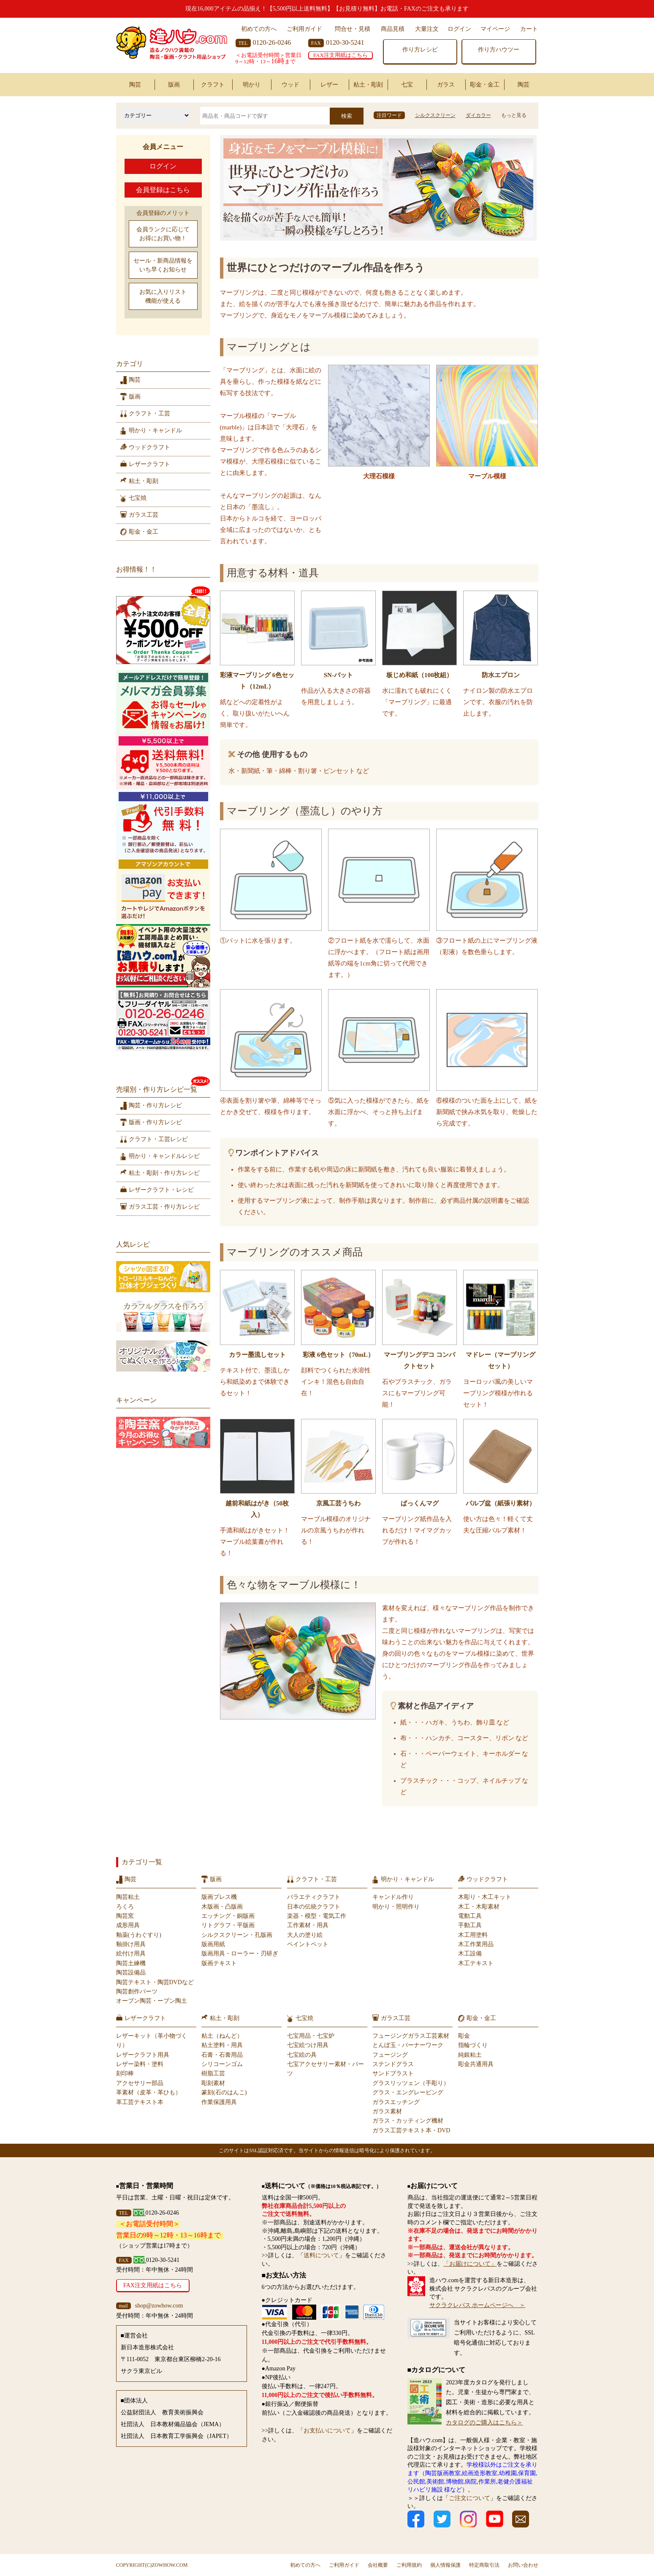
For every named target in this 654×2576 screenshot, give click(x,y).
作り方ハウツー (498, 49)
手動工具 (470, 1925)
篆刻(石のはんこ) (224, 2092)
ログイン (459, 29)
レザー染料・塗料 (139, 2064)
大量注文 (427, 29)
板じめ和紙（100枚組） (419, 675)
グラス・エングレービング (407, 2092)
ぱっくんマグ (420, 1503)
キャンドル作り (393, 1897)
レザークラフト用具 (142, 2055)
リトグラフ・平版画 (228, 1925)
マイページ (495, 29)
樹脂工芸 (213, 2073)
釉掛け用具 (131, 1944)
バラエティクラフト (313, 1897)
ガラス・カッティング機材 (407, 2121)
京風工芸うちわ (338, 1503)
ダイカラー (478, 115)
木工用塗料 (473, 1935)
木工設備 (470, 1953)
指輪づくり (473, 2045)
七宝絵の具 (302, 2055)
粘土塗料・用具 (222, 2045)
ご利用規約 (409, 2565)
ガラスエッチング (396, 2102)
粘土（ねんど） (222, 2036)
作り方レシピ (420, 49)
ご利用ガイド (304, 29)
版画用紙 (213, 1944)
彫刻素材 (213, 2083)
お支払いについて (327, 2430)
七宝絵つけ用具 (307, 2045)
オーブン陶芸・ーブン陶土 (151, 2001)
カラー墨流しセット (257, 1354)
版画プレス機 (219, 1897)
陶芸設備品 (131, 1972)
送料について (321, 2255)
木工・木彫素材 (478, 1907)
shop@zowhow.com (159, 2305)
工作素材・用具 (307, 1925)
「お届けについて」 (470, 2264)
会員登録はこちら (163, 189)
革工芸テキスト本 (139, 2102)
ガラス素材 (387, 2111)
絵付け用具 (131, 1953)
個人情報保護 (445, 2565)
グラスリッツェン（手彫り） (410, 2083)
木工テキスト (476, 1963)
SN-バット (338, 675)
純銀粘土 (470, 2055)
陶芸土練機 (131, 1963)
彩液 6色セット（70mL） (338, 1354)
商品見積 (392, 29)
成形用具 (128, 1925)
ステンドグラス (393, 2064)
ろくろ (125, 1907)
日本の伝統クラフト (313, 1907)
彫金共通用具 (476, 2064)
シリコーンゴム (222, 2064)
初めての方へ (259, 29)
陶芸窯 (125, 1916)
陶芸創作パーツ (136, 1991)
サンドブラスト (393, 2073)
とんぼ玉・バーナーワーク (407, 2045)
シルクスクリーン (435, 115)
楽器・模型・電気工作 (316, 1916)
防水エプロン (501, 675)
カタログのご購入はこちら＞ (484, 2422)
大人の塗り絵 (305, 1935)
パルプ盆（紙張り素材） (500, 1503)
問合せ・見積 (352, 29)
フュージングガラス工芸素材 (410, 2036)
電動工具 (470, 1916)
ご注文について (469, 2498)
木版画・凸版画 (222, 1907)
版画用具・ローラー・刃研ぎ (239, 1953)
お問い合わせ (523, 2565)
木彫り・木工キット (484, 1897)
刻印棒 (125, 2073)
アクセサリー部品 (139, 2083)
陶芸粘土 (128, 1897)
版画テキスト (219, 1963)
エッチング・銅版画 (228, 1916)
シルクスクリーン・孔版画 (236, 1935)
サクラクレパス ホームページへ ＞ (477, 2305)
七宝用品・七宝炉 (310, 2036)
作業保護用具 (219, 2102)
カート (529, 29)
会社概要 (378, 2565)
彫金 (464, 2036)
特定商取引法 (484, 2565)
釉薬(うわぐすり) (138, 1935)
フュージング (390, 2055)
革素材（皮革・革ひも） (148, 2092)
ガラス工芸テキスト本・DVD (411, 2130)
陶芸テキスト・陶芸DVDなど (155, 1982)
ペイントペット (307, 1944)
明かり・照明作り (396, 1907)
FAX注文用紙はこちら (340, 55)
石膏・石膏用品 (222, 2055)
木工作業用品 (476, 1944)
